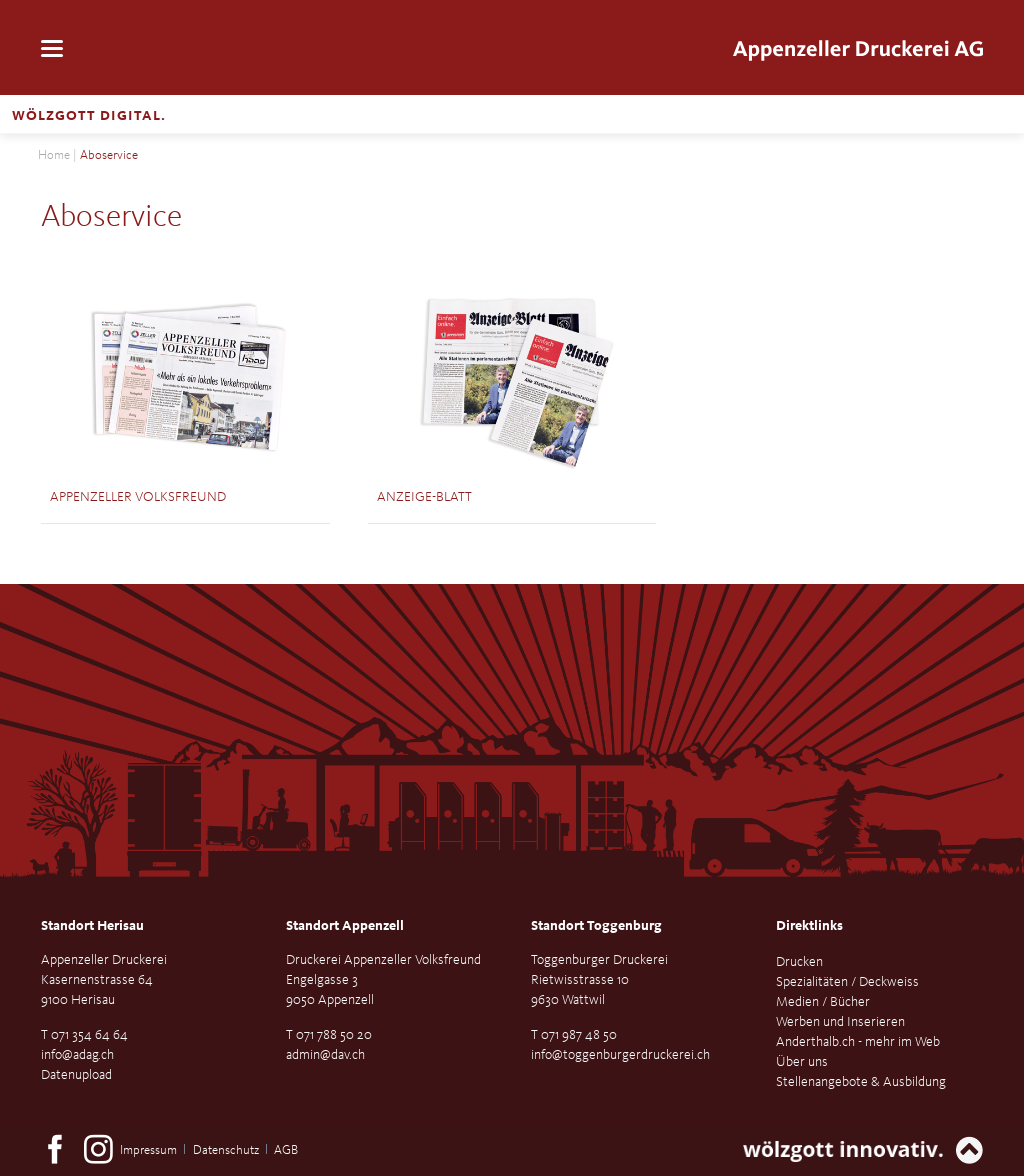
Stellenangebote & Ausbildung (861, 1082)
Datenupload (76, 1075)
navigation (52, 48)
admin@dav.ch (325, 1055)
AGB (286, 1150)
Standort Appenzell (345, 926)
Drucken (799, 962)
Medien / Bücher (823, 1002)
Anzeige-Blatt (424, 497)
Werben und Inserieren (840, 1022)
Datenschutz (226, 1150)
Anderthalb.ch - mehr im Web (858, 1042)
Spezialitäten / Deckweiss (847, 982)
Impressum (148, 1150)
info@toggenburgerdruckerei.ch (620, 1055)
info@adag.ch (77, 1055)
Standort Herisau (92, 926)
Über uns (802, 1062)
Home (54, 155)
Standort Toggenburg (596, 926)
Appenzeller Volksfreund (138, 497)
